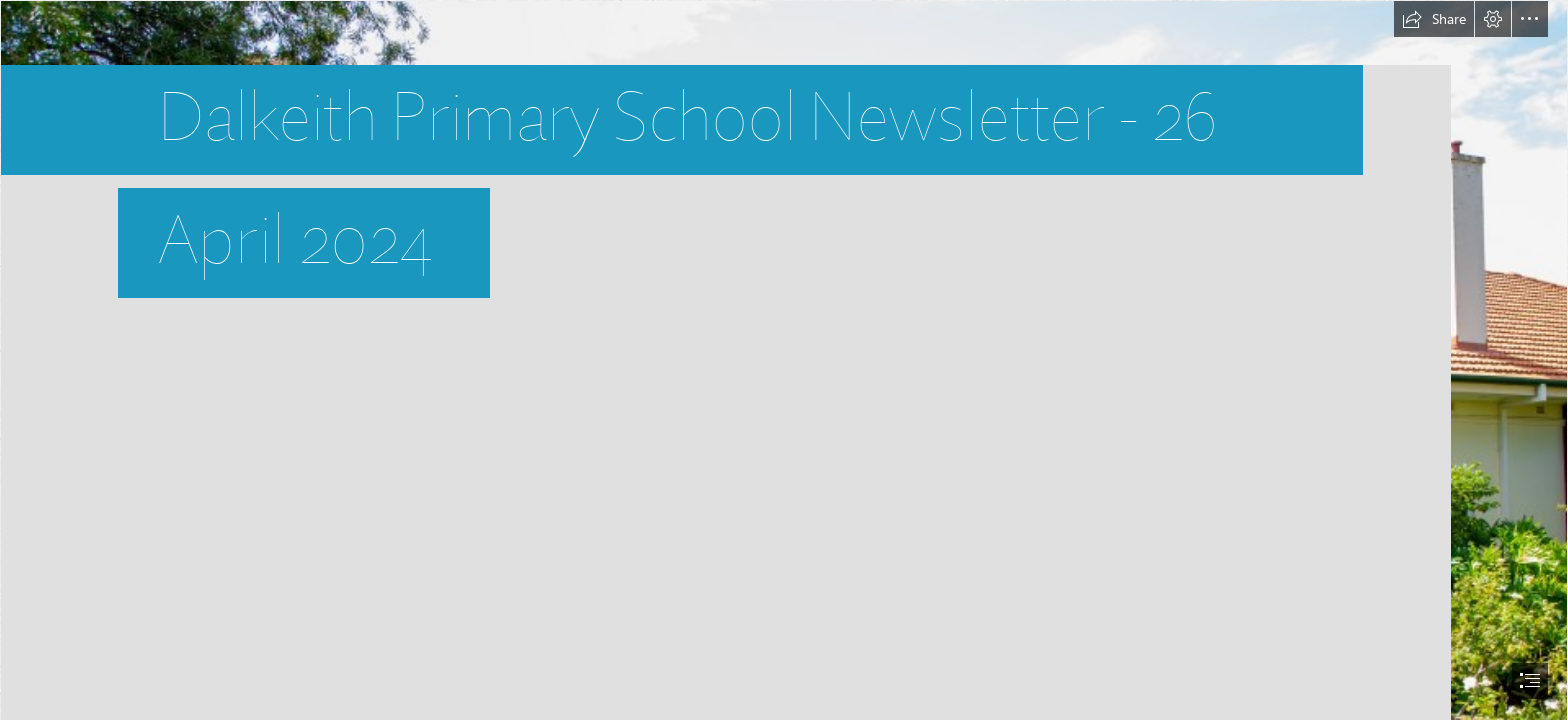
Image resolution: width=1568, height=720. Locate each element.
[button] (1434, 19)
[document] (784, 360)
